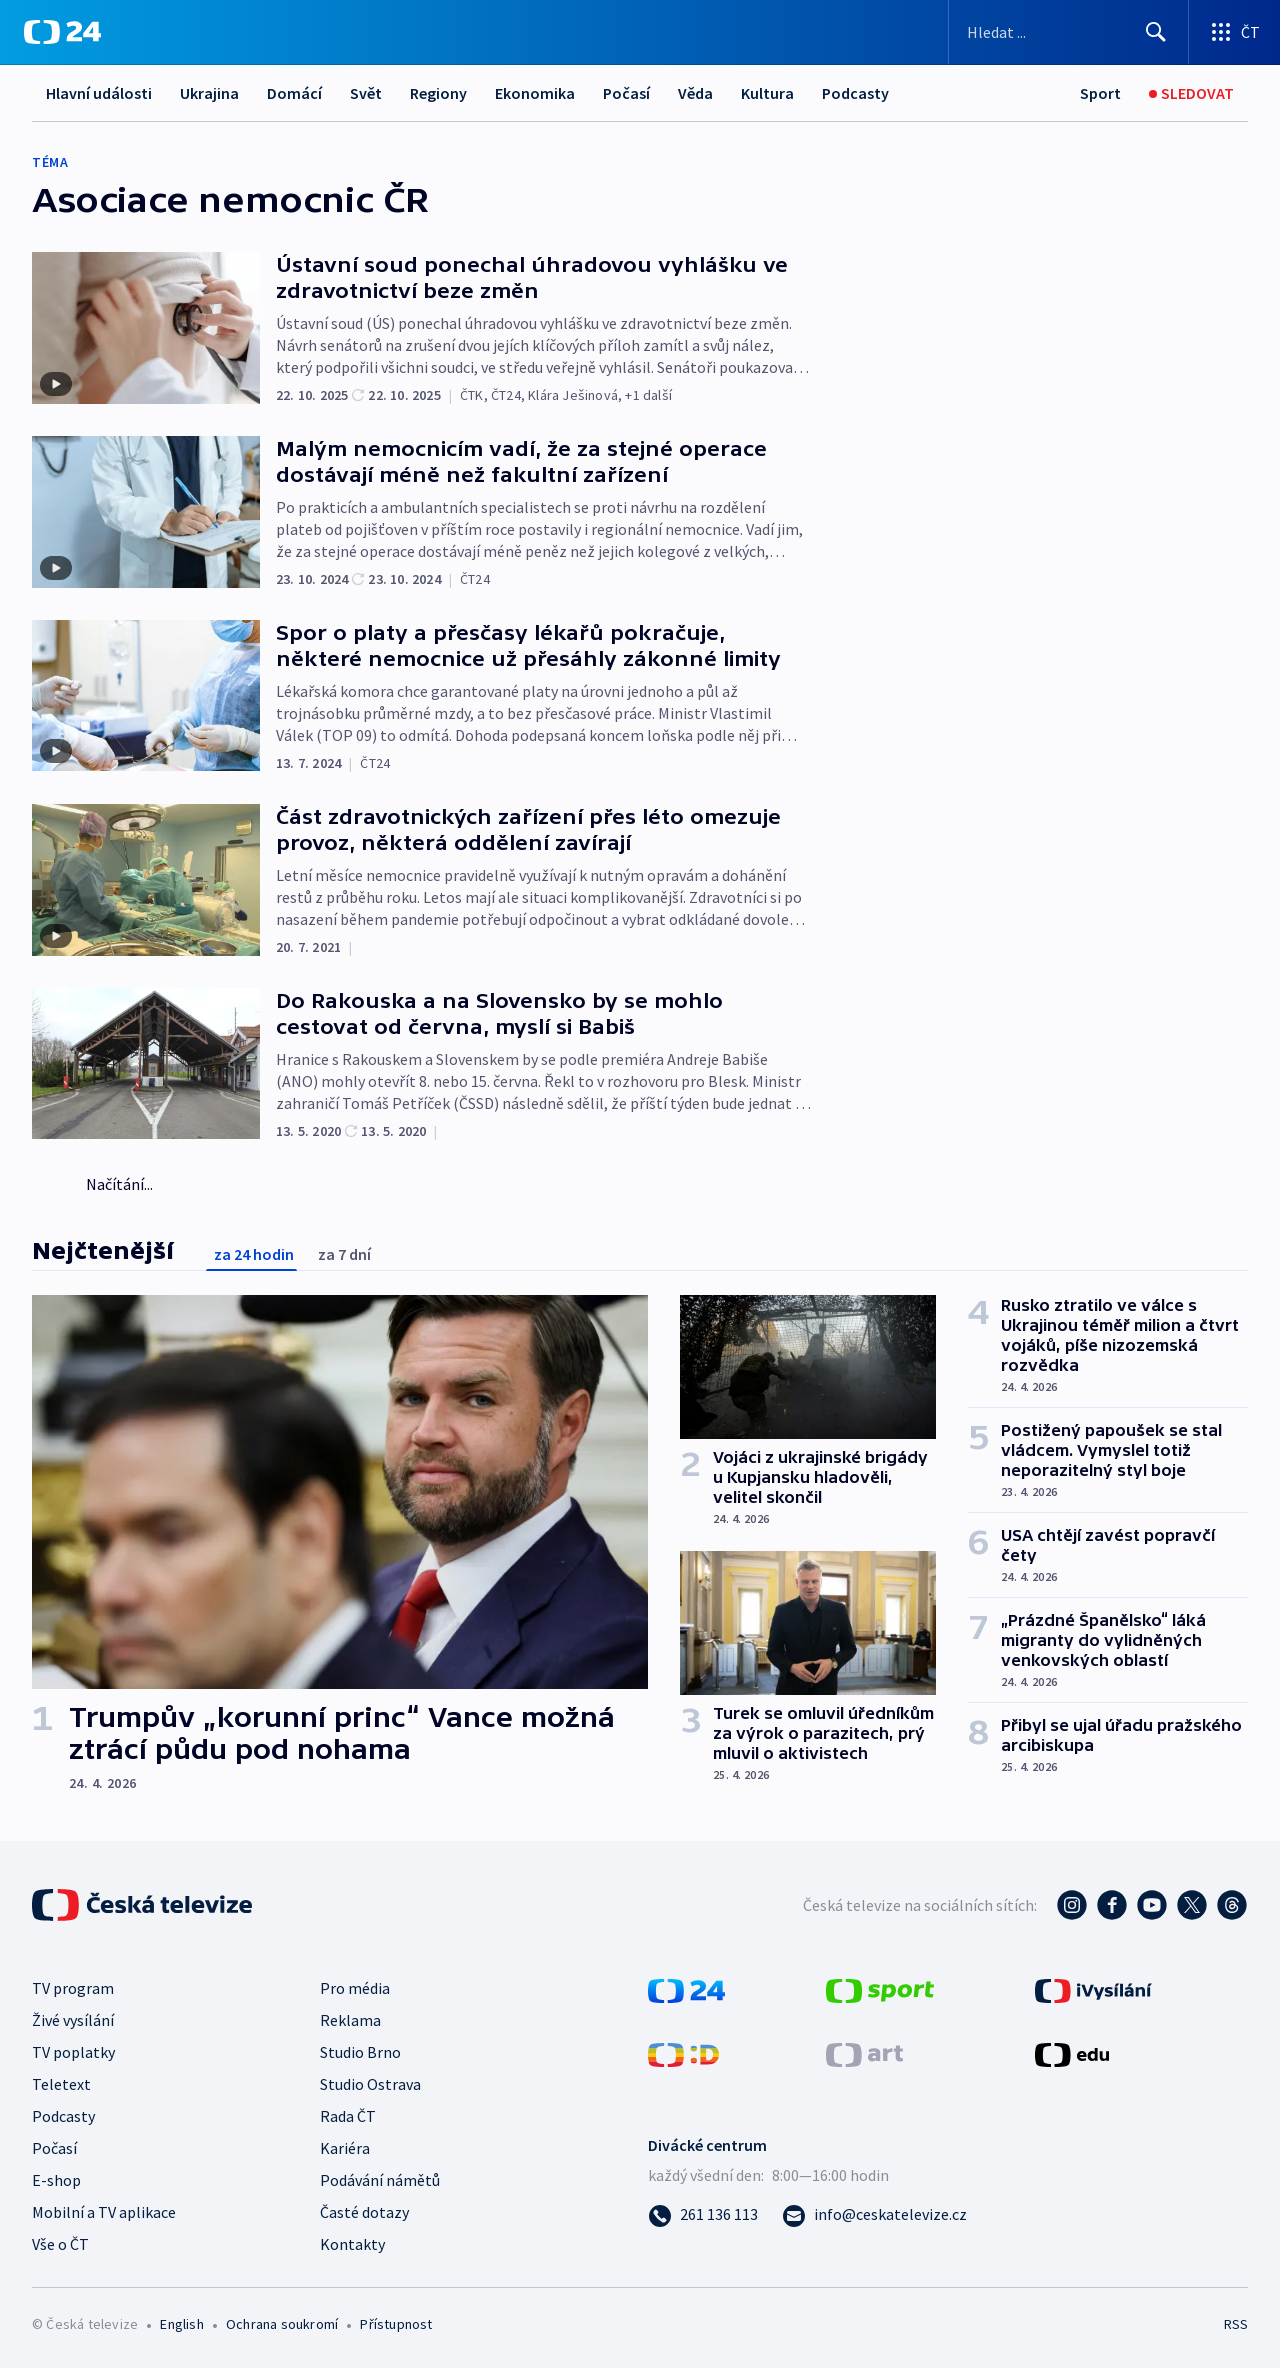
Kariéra (345, 2148)
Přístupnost (396, 2324)
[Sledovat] (1191, 93)
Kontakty (352, 2244)
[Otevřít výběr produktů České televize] (1234, 32)
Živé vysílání (73, 2020)
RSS (1236, 2324)
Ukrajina (209, 93)
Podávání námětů (380, 2180)
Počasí (626, 93)
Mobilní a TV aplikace (104, 2212)
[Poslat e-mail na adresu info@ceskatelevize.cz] (874, 2214)
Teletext (61, 2084)
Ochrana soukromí (282, 2324)
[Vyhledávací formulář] (1068, 32)
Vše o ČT (60, 2244)
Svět (366, 93)
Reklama (350, 2020)
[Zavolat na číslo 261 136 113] (703, 2214)
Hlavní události (99, 93)
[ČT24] (62, 32)
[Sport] (1100, 93)
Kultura (767, 93)
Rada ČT (348, 2116)
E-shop (56, 2180)
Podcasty (855, 93)
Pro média (355, 1988)
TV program (73, 1988)
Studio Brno (360, 2052)
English (181, 2324)
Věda (695, 93)
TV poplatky (73, 2052)
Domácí (294, 93)
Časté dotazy (364, 2212)
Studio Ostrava (370, 2084)
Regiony (438, 93)
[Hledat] (1156, 32)
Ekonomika (535, 93)
